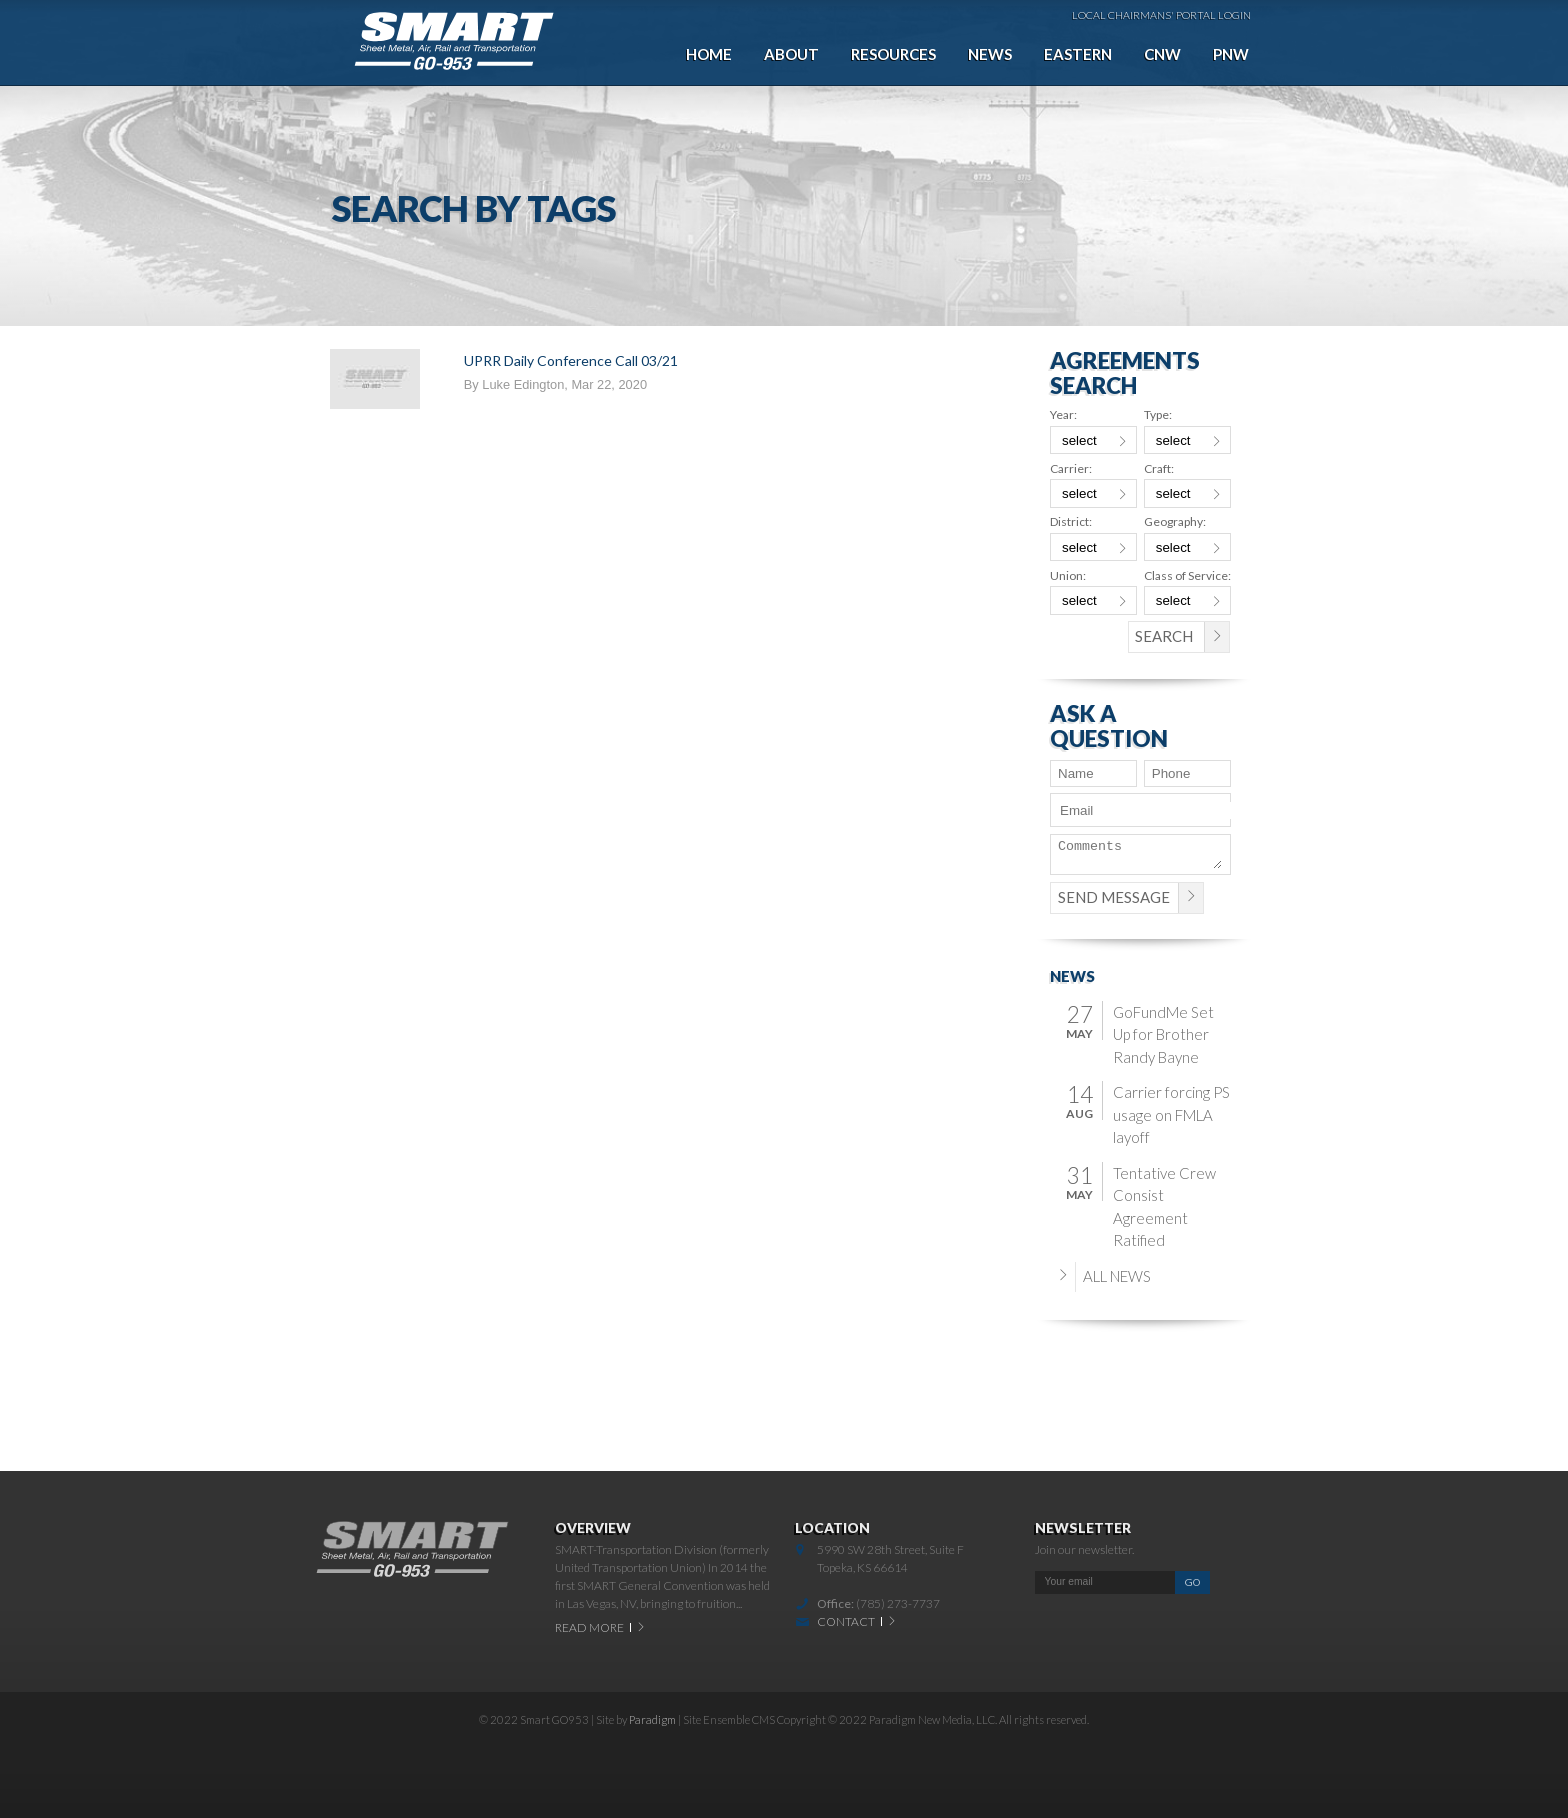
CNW (1162, 54)
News (990, 54)
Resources (893, 54)
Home (709, 54)
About (791, 54)
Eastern (1078, 54)
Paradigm (652, 1719)
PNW (1231, 54)
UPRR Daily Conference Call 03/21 (571, 360)
